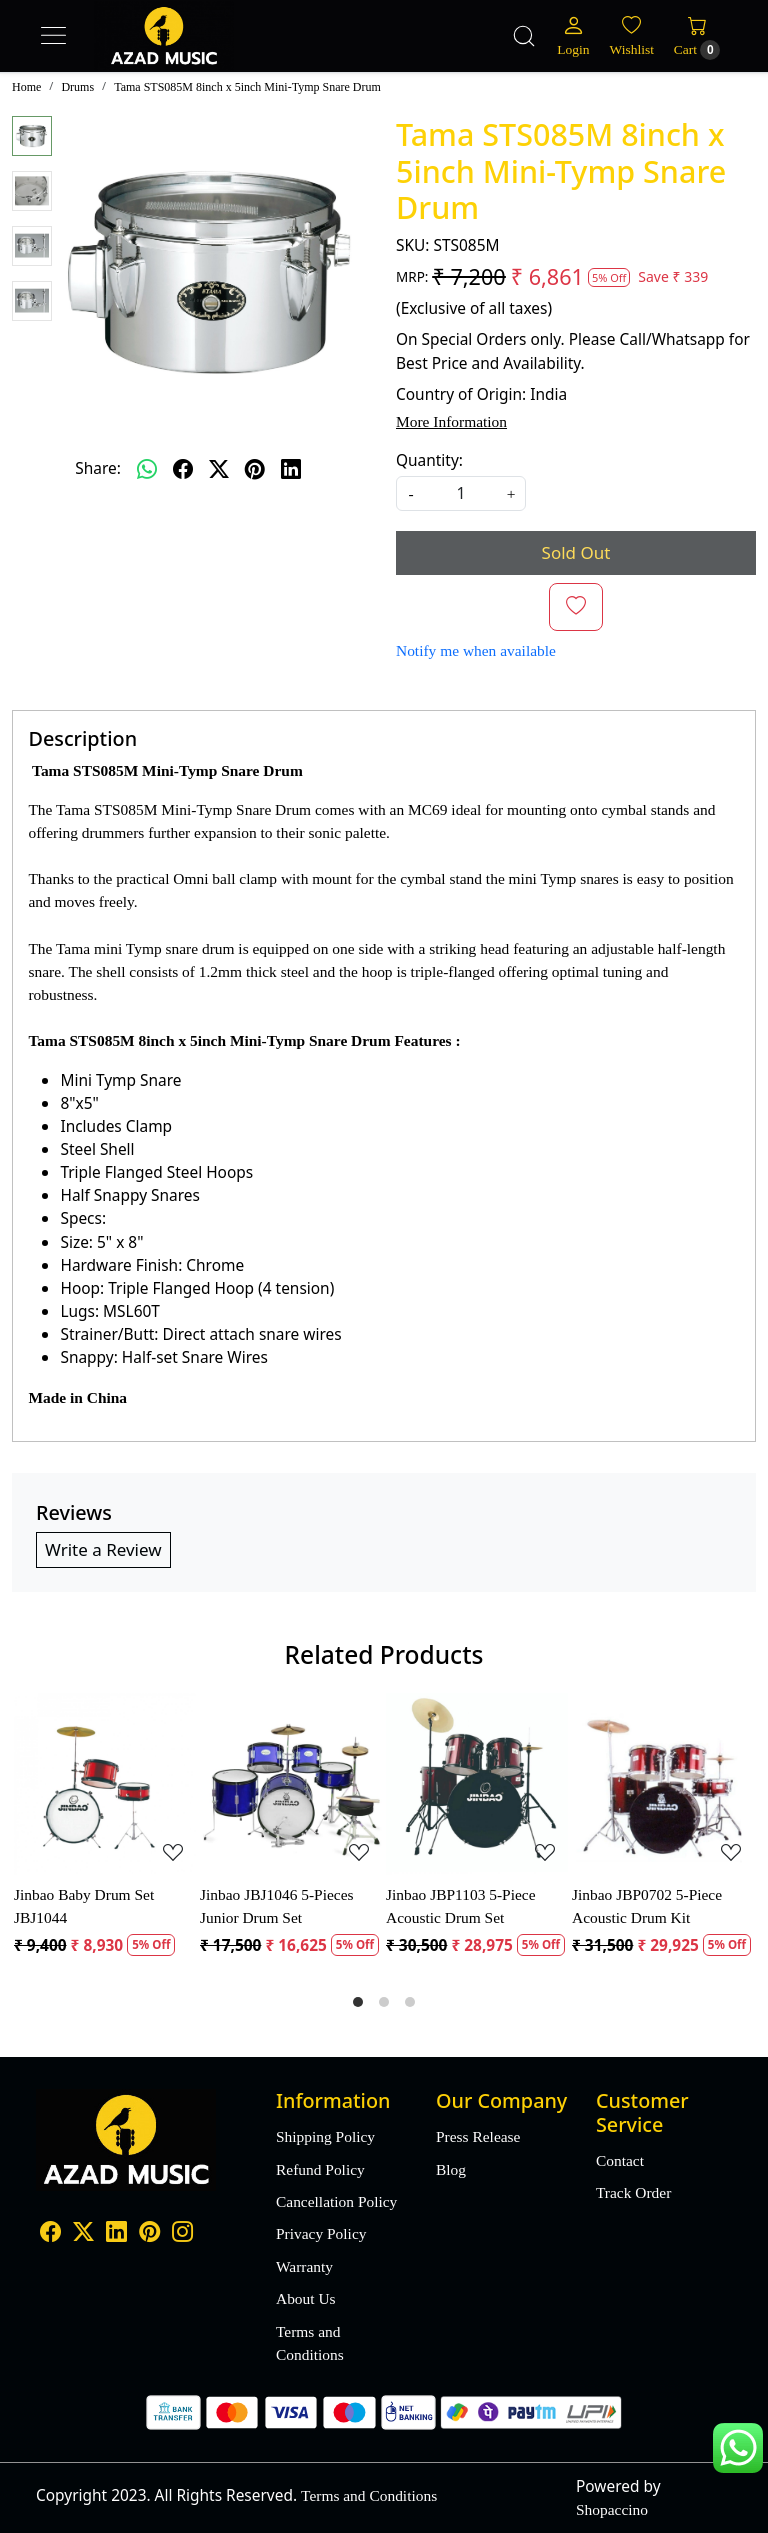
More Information (451, 421)
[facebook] (183, 469)
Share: (98, 468)
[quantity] (461, 493)
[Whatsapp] (147, 469)
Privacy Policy (321, 2233)
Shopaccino (612, 2509)
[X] (83, 2233)
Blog (451, 2169)
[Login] (573, 36)
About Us (306, 2298)
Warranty (304, 2266)
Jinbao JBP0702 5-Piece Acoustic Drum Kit (647, 1906)
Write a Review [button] (103, 1549)
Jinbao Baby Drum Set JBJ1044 (84, 1906)
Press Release (478, 2136)
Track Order (633, 2192)
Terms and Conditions (310, 2343)
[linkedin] (291, 469)
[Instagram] (182, 2233)
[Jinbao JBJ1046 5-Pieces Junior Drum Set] (291, 1784)
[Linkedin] (116, 2233)
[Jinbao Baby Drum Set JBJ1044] (105, 1784)
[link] (524, 36)
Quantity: (429, 460)
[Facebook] (50, 2233)
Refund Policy (320, 2169)
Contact (620, 2160)
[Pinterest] (149, 2233)
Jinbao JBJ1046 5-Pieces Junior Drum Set (277, 1906)
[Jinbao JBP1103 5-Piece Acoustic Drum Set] (477, 1784)
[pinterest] (255, 469)
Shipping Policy (325, 2136)
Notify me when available (476, 650)
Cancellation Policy (336, 2201)
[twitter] (219, 469)
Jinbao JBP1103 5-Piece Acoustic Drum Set (461, 1906)
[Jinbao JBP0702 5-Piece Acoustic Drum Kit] (663, 1784)
